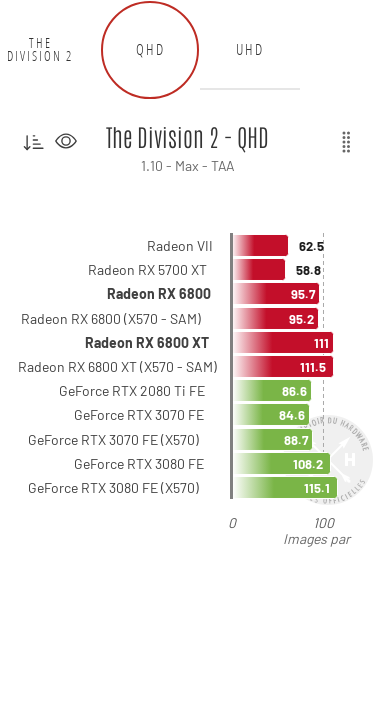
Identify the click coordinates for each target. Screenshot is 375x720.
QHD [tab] (150, 49)
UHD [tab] (250, 49)
